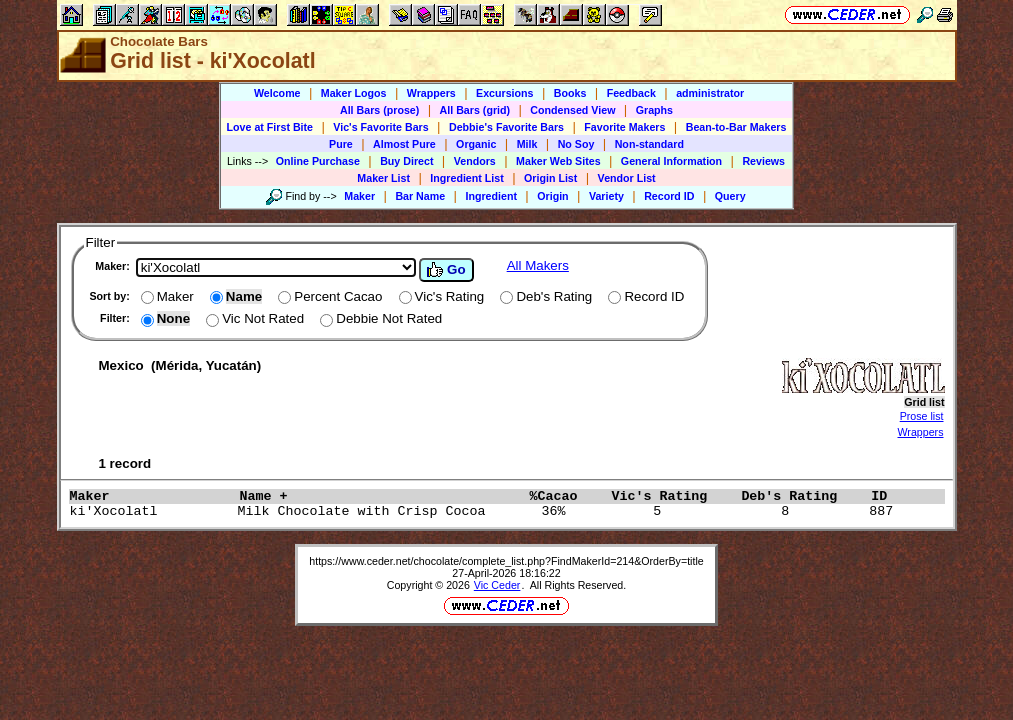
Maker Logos (354, 93)
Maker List (383, 178)
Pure (341, 144)
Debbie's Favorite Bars (506, 127)
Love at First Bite (270, 127)
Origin (552, 196)
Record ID (669, 196)
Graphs (654, 110)
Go (446, 270)
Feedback (631, 93)
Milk (527, 144)
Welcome (277, 93)
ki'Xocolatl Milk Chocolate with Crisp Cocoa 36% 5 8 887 (486, 511)
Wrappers (431, 93)
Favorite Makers (624, 127)
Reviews (763, 161)
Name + (379, 496)
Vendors (475, 161)
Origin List (550, 178)
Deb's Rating (801, 496)
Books (570, 93)
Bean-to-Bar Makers (736, 127)
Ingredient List (466, 178)
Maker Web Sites (558, 161)
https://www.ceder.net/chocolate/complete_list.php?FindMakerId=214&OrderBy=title (506, 561)
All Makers (538, 265)
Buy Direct (406, 161)
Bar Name (420, 196)
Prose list (922, 416)
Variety (606, 196)
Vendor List (627, 178)
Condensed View (572, 110)
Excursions (504, 93)
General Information (671, 161)
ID (887, 496)
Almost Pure (404, 144)
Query (730, 196)
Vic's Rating (671, 496)
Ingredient (491, 196)
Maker (359, 196)
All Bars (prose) (379, 110)
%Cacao (565, 496)
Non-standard (649, 144)
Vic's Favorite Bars (380, 127)
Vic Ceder (497, 585)
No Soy (576, 144)
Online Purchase (318, 161)
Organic (476, 144)
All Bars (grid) (475, 110)
